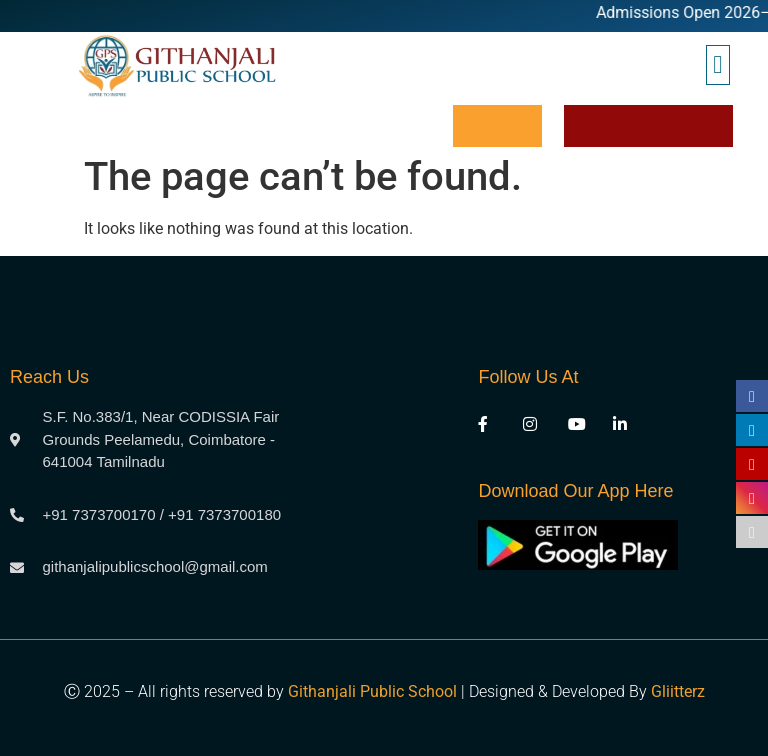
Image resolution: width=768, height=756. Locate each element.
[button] (718, 65)
